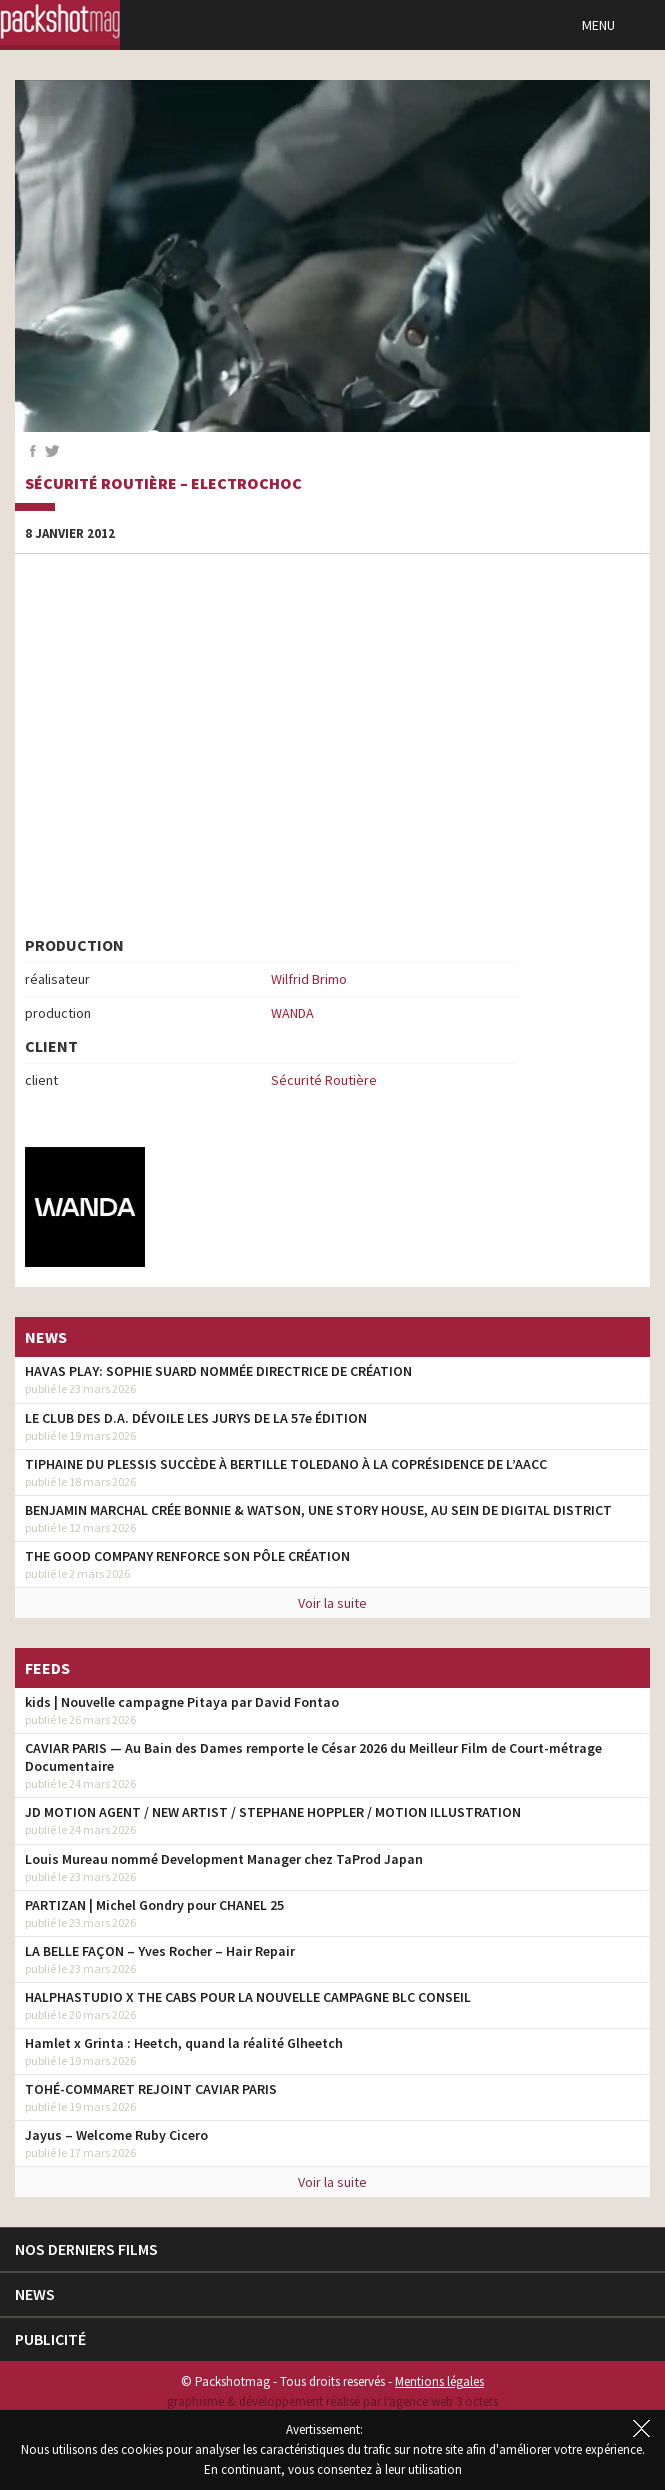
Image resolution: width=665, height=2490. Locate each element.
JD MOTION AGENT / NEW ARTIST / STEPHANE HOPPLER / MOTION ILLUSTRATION (273, 1812)
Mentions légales (439, 2381)
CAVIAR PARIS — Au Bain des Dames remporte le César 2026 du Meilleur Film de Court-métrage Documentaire (313, 1757)
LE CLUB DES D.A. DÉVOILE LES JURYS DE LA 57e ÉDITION (196, 1418)
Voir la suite (332, 1603)
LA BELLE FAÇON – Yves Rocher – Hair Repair (160, 1951)
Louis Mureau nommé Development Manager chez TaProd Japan (224, 1859)
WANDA (292, 1013)
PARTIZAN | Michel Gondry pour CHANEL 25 (154, 1905)
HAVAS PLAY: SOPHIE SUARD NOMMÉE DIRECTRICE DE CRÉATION (218, 1371)
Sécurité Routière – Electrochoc (163, 484)
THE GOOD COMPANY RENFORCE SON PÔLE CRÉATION (187, 1556)
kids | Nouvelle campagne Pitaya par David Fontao (182, 1702)
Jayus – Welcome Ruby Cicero (116, 2135)
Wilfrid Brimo (309, 979)
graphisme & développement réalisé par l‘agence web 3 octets (332, 2401)
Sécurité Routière (324, 1080)
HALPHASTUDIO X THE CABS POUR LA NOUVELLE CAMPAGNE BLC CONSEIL (248, 1997)
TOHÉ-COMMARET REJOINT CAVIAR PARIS (151, 2089)
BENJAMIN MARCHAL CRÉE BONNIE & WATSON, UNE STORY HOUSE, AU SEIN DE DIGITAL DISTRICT (318, 1510)
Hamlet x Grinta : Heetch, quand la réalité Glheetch (184, 2043)
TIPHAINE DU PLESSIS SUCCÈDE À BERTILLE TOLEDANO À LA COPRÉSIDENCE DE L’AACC (286, 1464)
